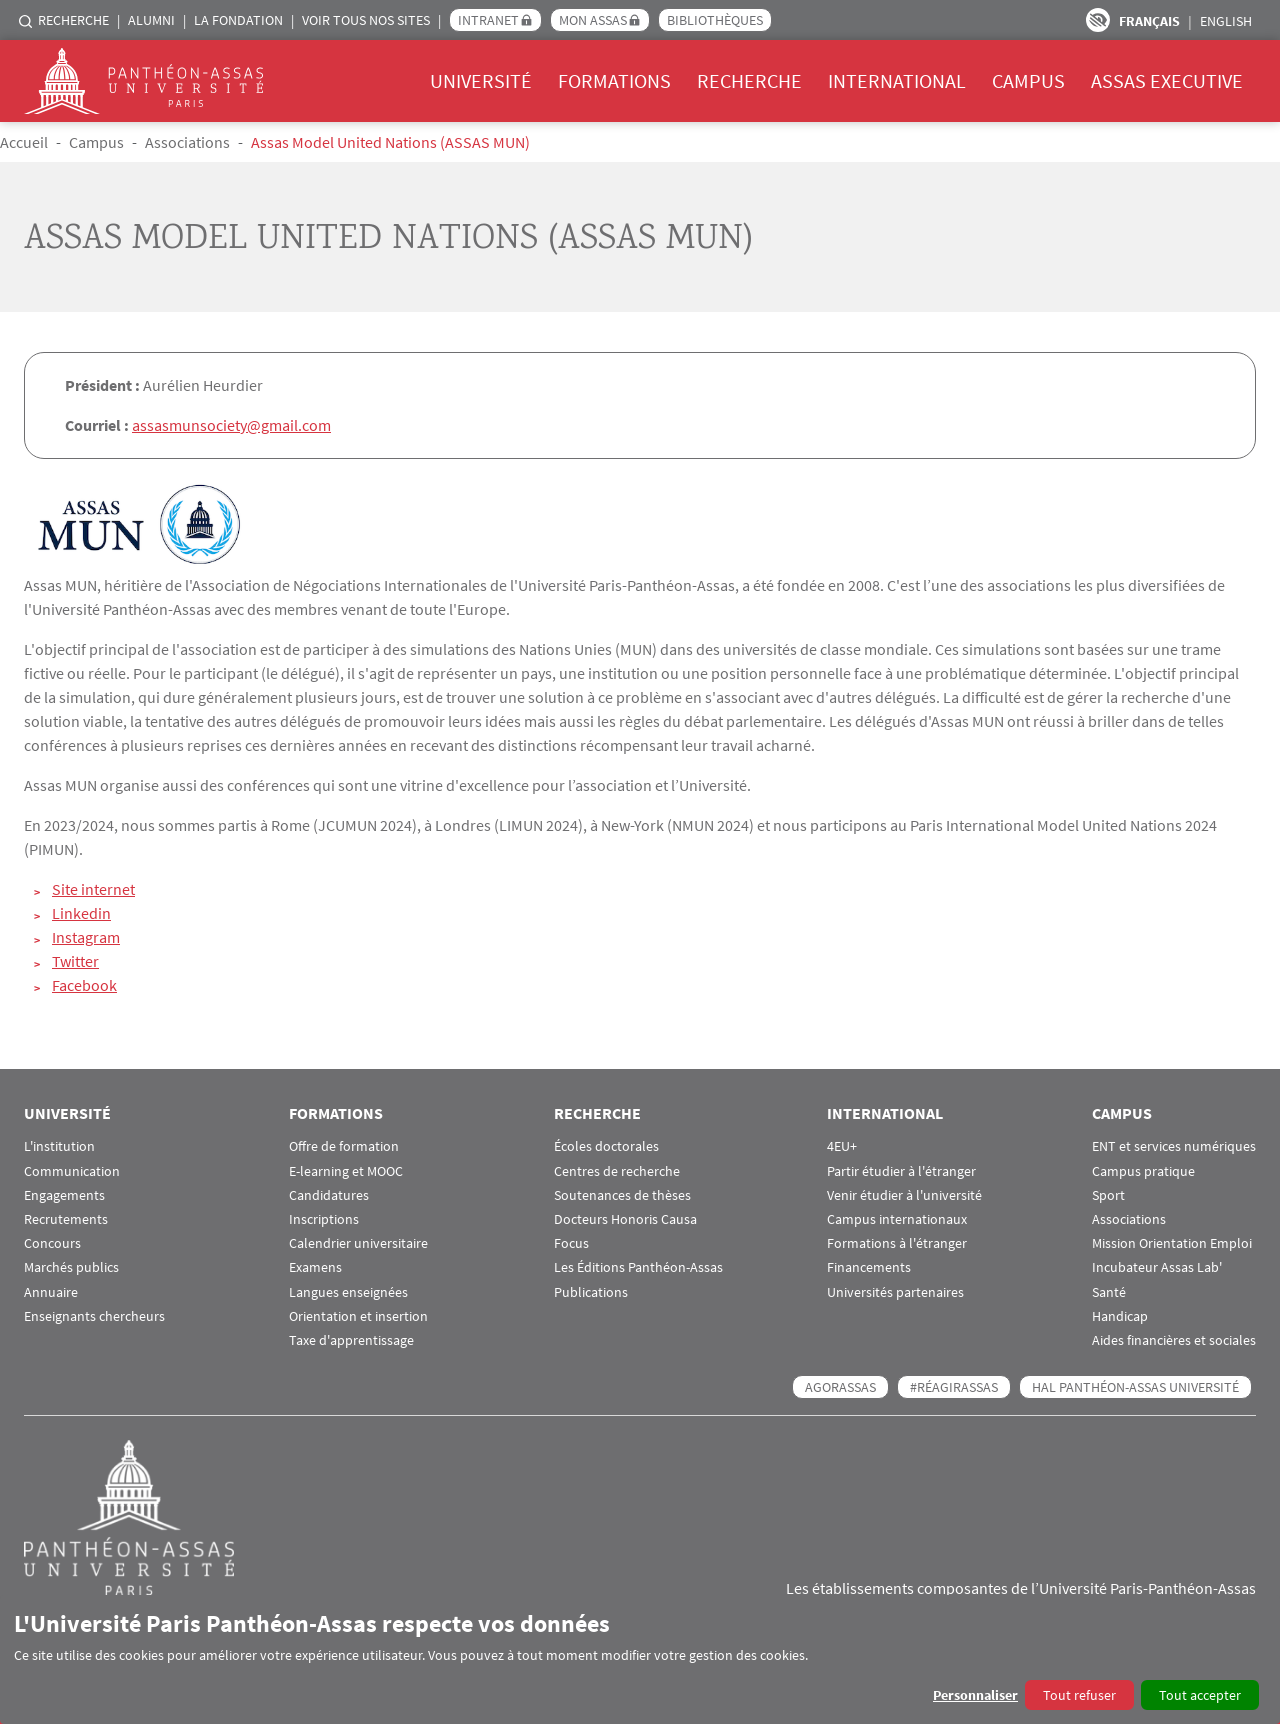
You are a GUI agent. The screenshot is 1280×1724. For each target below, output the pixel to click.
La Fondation (238, 20)
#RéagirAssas (954, 1386)
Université (481, 80)
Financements (869, 1267)
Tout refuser (1079, 1695)
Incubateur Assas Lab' (1157, 1267)
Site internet (93, 889)
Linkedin (81, 913)
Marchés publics (71, 1267)
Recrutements (66, 1218)
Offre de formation (344, 1146)
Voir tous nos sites (366, 20)
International (897, 80)
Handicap (1120, 1315)
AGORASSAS (840, 1386)
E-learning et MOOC (346, 1170)
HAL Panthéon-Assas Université (1135, 1386)
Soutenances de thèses (622, 1194)
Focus (571, 1242)
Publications (591, 1291)
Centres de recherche (617, 1170)
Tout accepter (1200, 1695)
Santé (1109, 1291)
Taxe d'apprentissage (351, 1339)
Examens (315, 1267)
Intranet (488, 20)
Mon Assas (593, 20)
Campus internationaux (897, 1218)
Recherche (73, 20)
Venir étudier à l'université (904, 1194)
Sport (1108, 1194)
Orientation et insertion (358, 1315)
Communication (72, 1170)
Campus (1028, 80)
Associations (187, 142)
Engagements (64, 1194)
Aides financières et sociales (1174, 1339)
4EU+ (842, 1146)
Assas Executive (1167, 80)
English (1226, 21)
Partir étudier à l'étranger (901, 1170)
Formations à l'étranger (897, 1242)
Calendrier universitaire (358, 1242)
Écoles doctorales (606, 1146)
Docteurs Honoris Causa (625, 1218)
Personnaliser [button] (975, 1695)
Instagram (86, 937)
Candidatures (329, 1194)
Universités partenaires (895, 1291)
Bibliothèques (715, 20)
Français (1149, 21)
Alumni (151, 20)
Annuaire (51, 1291)
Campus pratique (1143, 1170)
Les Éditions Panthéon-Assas (638, 1267)
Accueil (24, 142)
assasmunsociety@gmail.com (231, 425)
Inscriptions (324, 1218)
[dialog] (640, 1659)
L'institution (59, 1146)
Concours (52, 1242)
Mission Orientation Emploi (1172, 1242)
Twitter (75, 961)
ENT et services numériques (1174, 1146)
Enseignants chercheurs (94, 1315)
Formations (614, 80)
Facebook (84, 985)
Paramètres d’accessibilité (1098, 20)
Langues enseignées (348, 1291)
